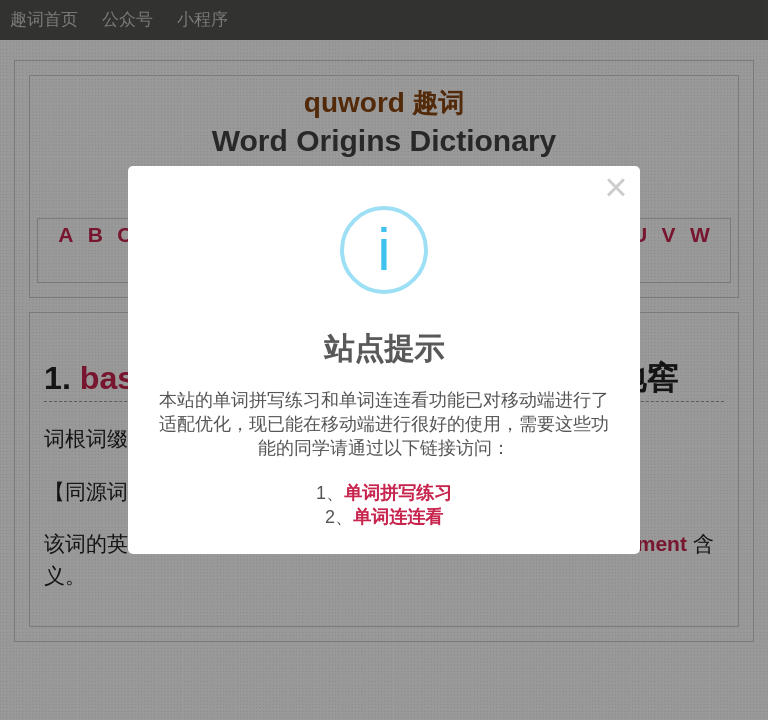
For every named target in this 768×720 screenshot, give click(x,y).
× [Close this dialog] (616, 190)
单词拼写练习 (398, 493)
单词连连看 (398, 517)
